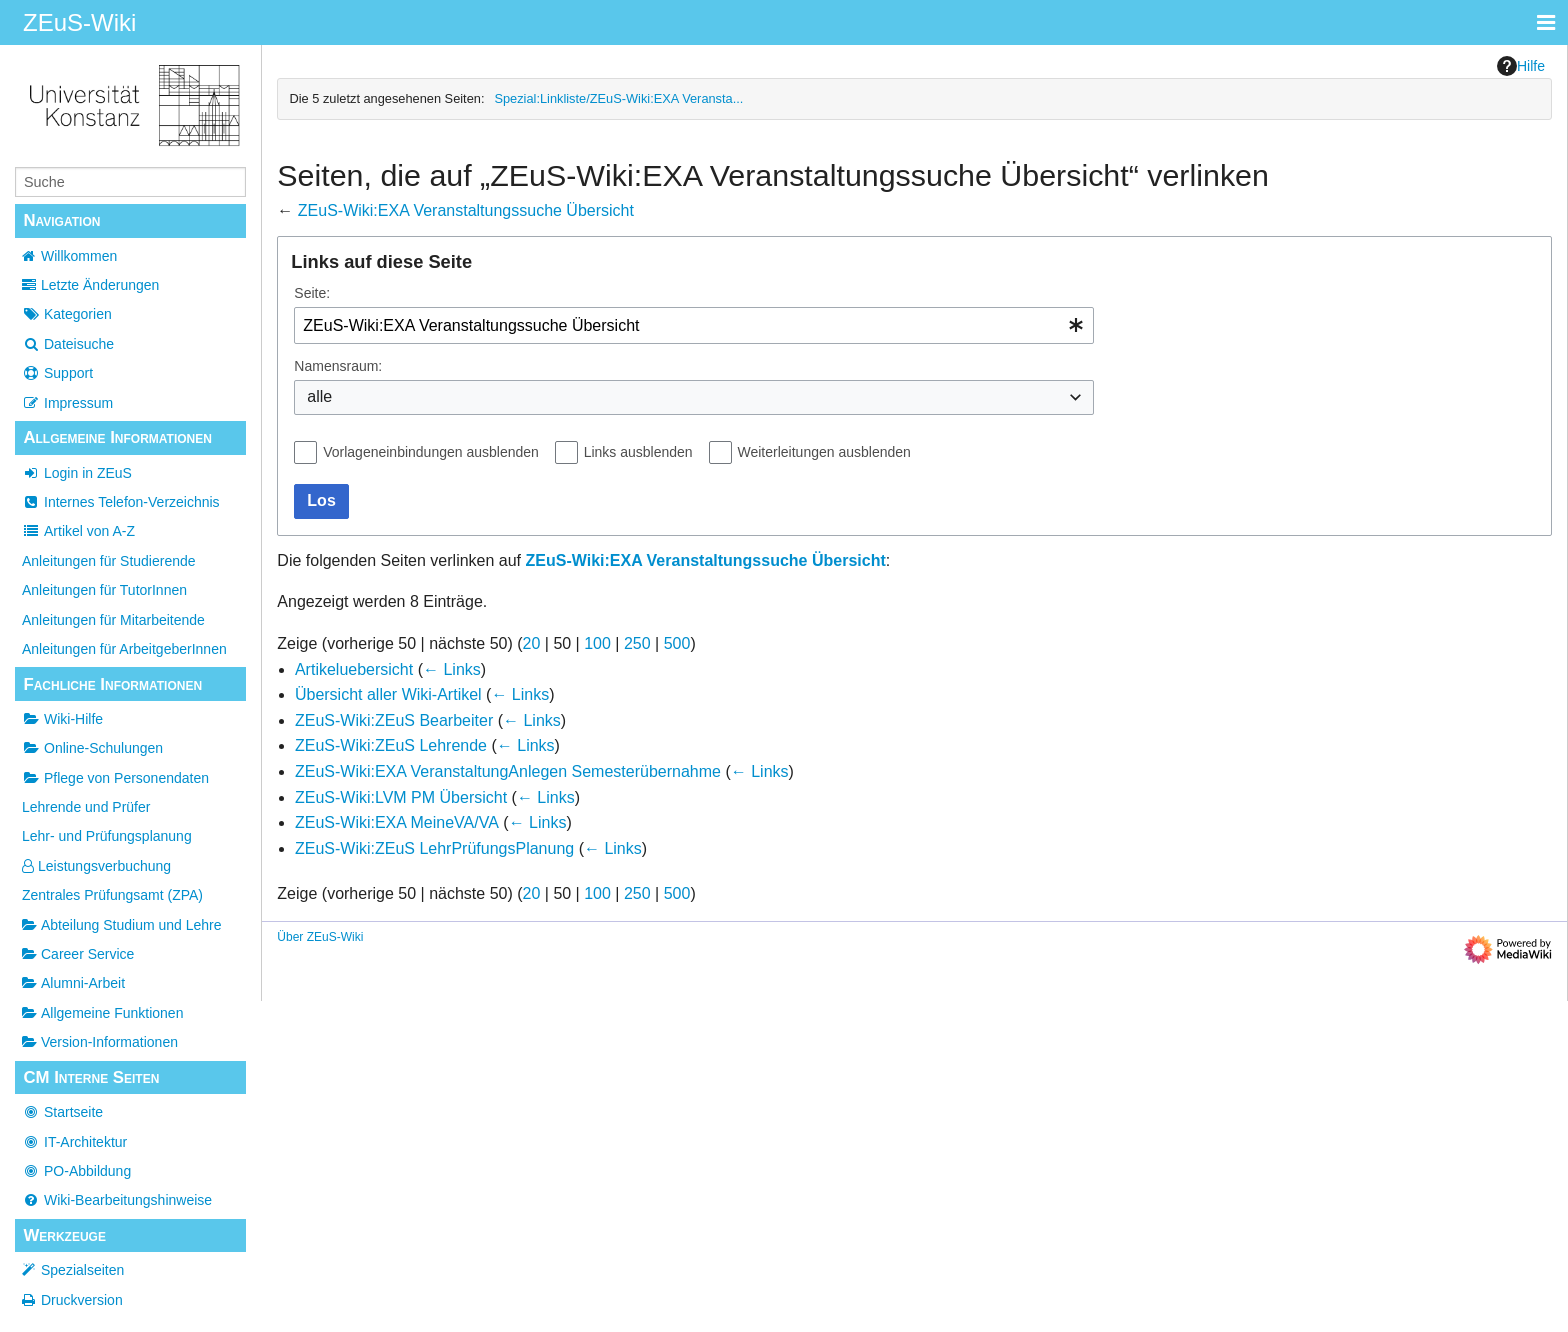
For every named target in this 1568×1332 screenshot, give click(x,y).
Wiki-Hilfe (62, 719)
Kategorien (67, 314)
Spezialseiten (82, 1270)
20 (532, 643)
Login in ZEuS (77, 473)
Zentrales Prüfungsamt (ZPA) (112, 895)
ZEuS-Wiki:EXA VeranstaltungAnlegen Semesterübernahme (508, 771)
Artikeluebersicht (354, 669)
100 (597, 643)
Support (57, 373)
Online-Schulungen (92, 748)
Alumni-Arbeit (73, 983)
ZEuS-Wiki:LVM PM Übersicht (401, 797)
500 (677, 643)
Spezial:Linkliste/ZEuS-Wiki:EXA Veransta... (618, 98)
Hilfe (1521, 66)
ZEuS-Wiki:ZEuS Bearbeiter (394, 720)
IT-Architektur (74, 1142)
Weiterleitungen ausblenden (824, 452)
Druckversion (82, 1300)
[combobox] (694, 325)
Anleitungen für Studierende (109, 561)
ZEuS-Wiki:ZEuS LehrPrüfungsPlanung (434, 848)
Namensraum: (338, 366)
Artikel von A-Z (78, 531)
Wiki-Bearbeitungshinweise (117, 1200)
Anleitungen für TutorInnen (104, 590)
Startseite (62, 1112)
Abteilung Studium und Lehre (122, 925)
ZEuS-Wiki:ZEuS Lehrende (391, 745)
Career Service (78, 954)
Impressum (67, 403)
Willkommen (79, 256)
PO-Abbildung (76, 1171)
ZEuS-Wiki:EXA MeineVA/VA (397, 822)
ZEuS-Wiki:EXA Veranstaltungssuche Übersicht (466, 210)
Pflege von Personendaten (115, 778)
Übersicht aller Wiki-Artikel (388, 694)
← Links (452, 669)
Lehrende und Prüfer (86, 807)
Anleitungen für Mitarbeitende (113, 620)
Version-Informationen (100, 1042)
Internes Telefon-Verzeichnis (121, 502)
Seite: (312, 293)
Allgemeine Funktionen (102, 1013)
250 (637, 643)
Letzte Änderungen (100, 285)
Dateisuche (68, 344)
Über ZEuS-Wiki (320, 937)
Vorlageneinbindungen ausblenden (431, 452)
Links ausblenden (638, 452)
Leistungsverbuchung (96, 866)
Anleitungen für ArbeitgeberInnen (124, 649)
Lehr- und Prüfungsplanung (107, 836)
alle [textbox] (319, 396)
